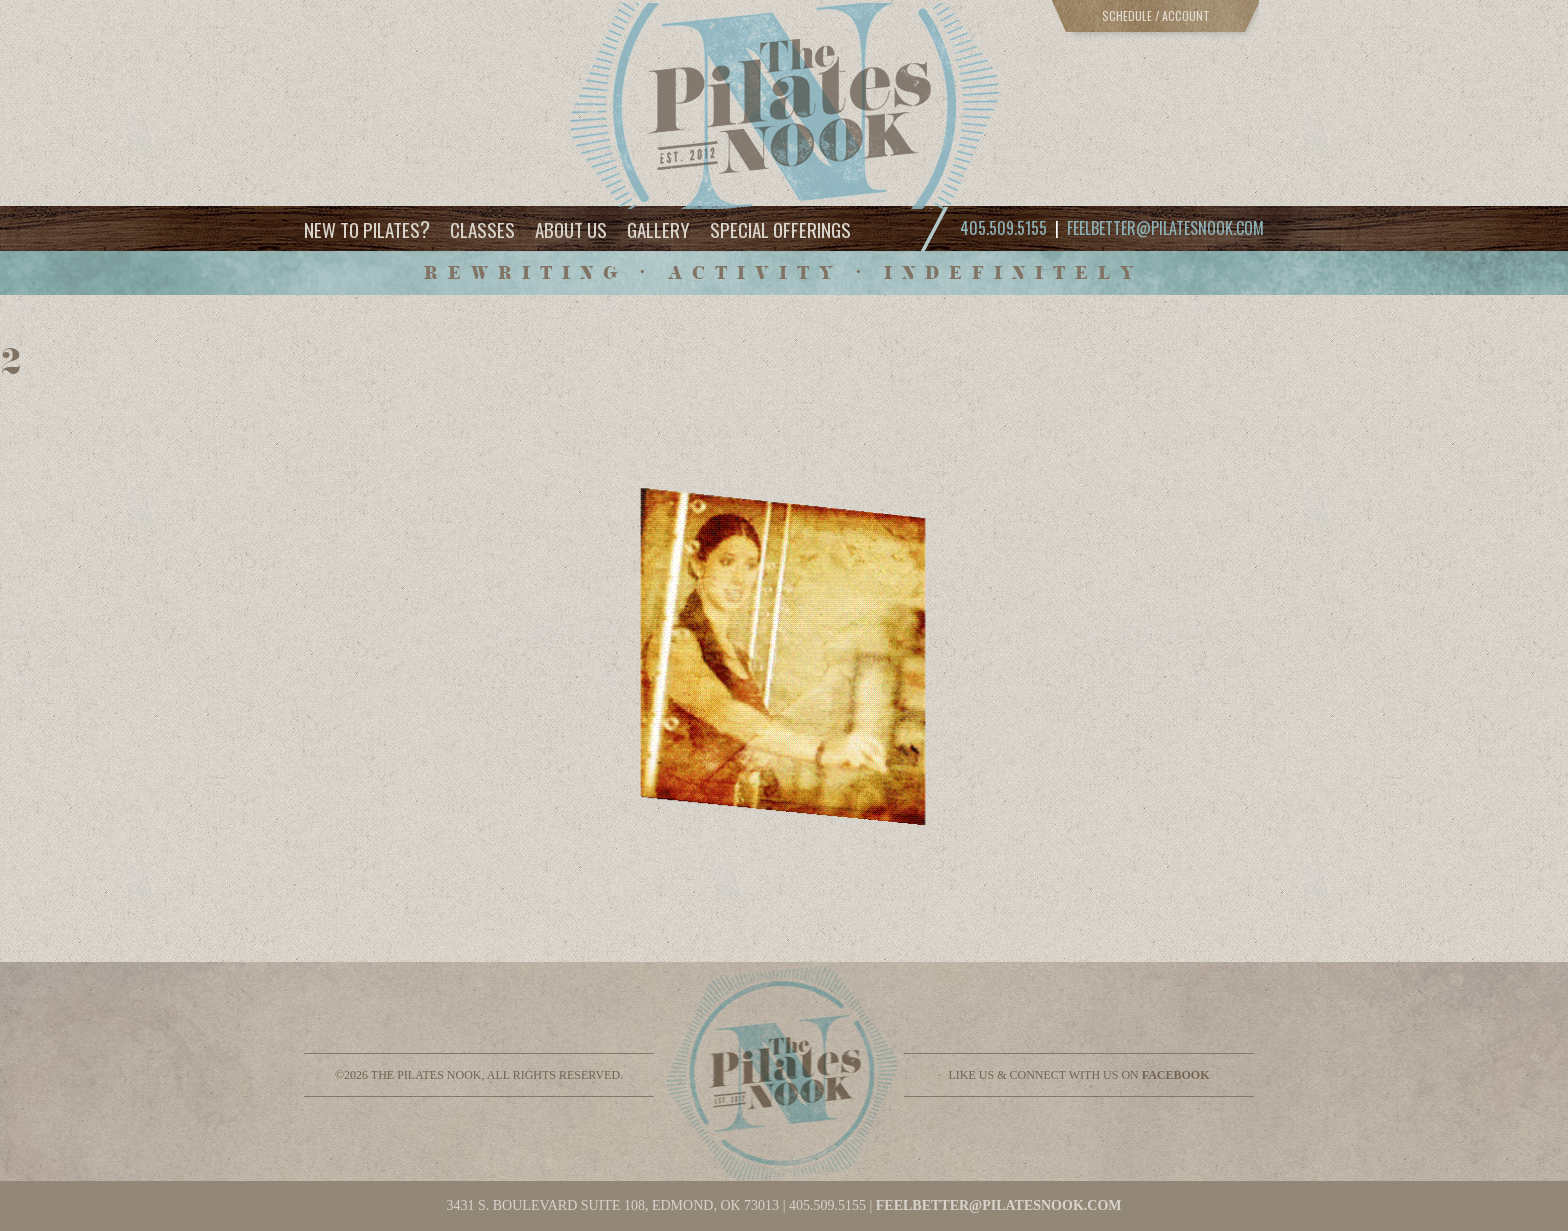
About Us (571, 229)
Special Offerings (780, 229)
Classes (482, 229)
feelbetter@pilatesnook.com (1165, 228)
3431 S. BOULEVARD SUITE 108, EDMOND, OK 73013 (612, 1205)
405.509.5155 (827, 1205)
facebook (1176, 1075)
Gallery (658, 229)
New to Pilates (367, 228)
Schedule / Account (1156, 15)
